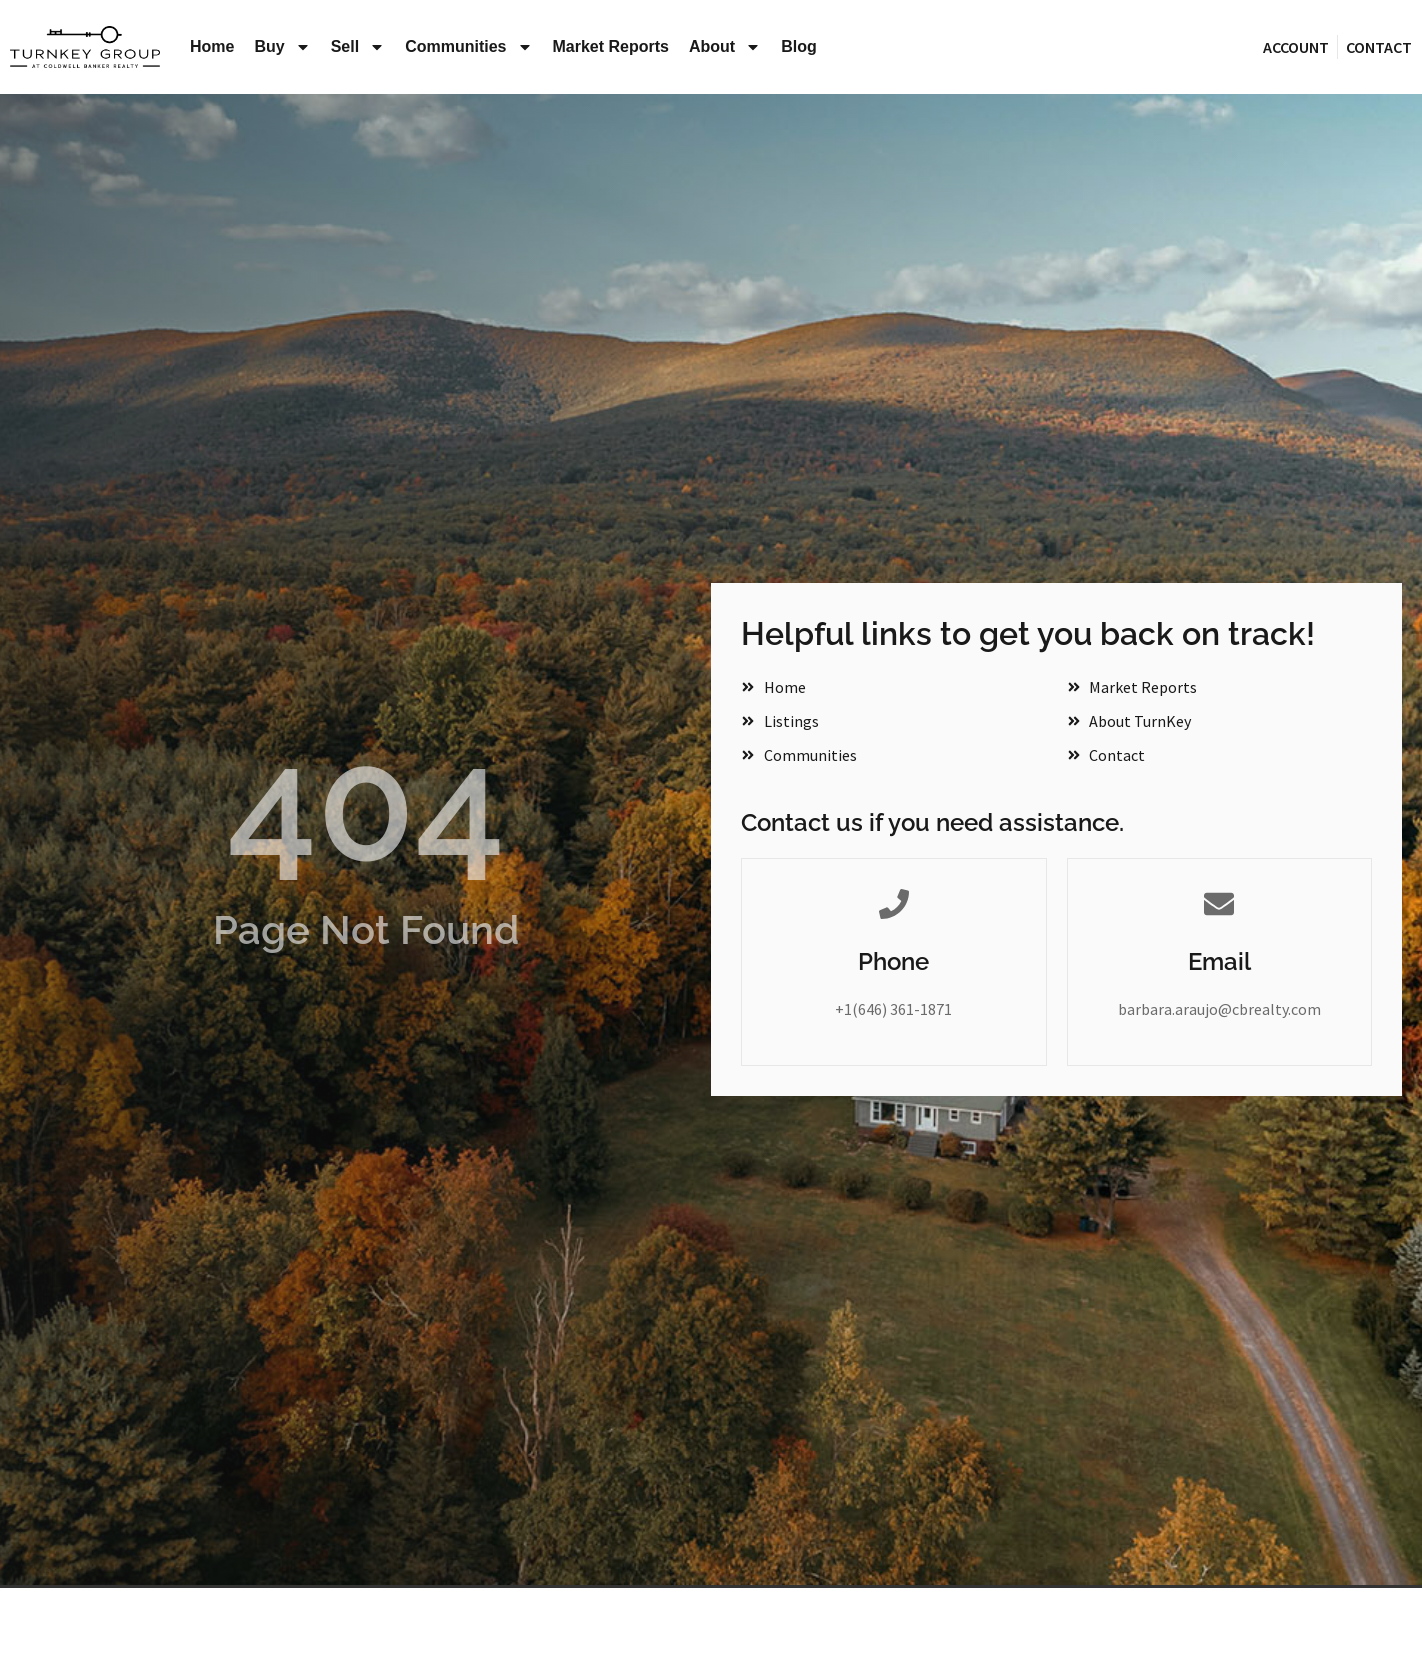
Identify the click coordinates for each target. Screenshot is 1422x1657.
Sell (358, 47)
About (725, 47)
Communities (468, 47)
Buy (282, 47)
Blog (799, 46)
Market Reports (611, 46)
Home (212, 46)
